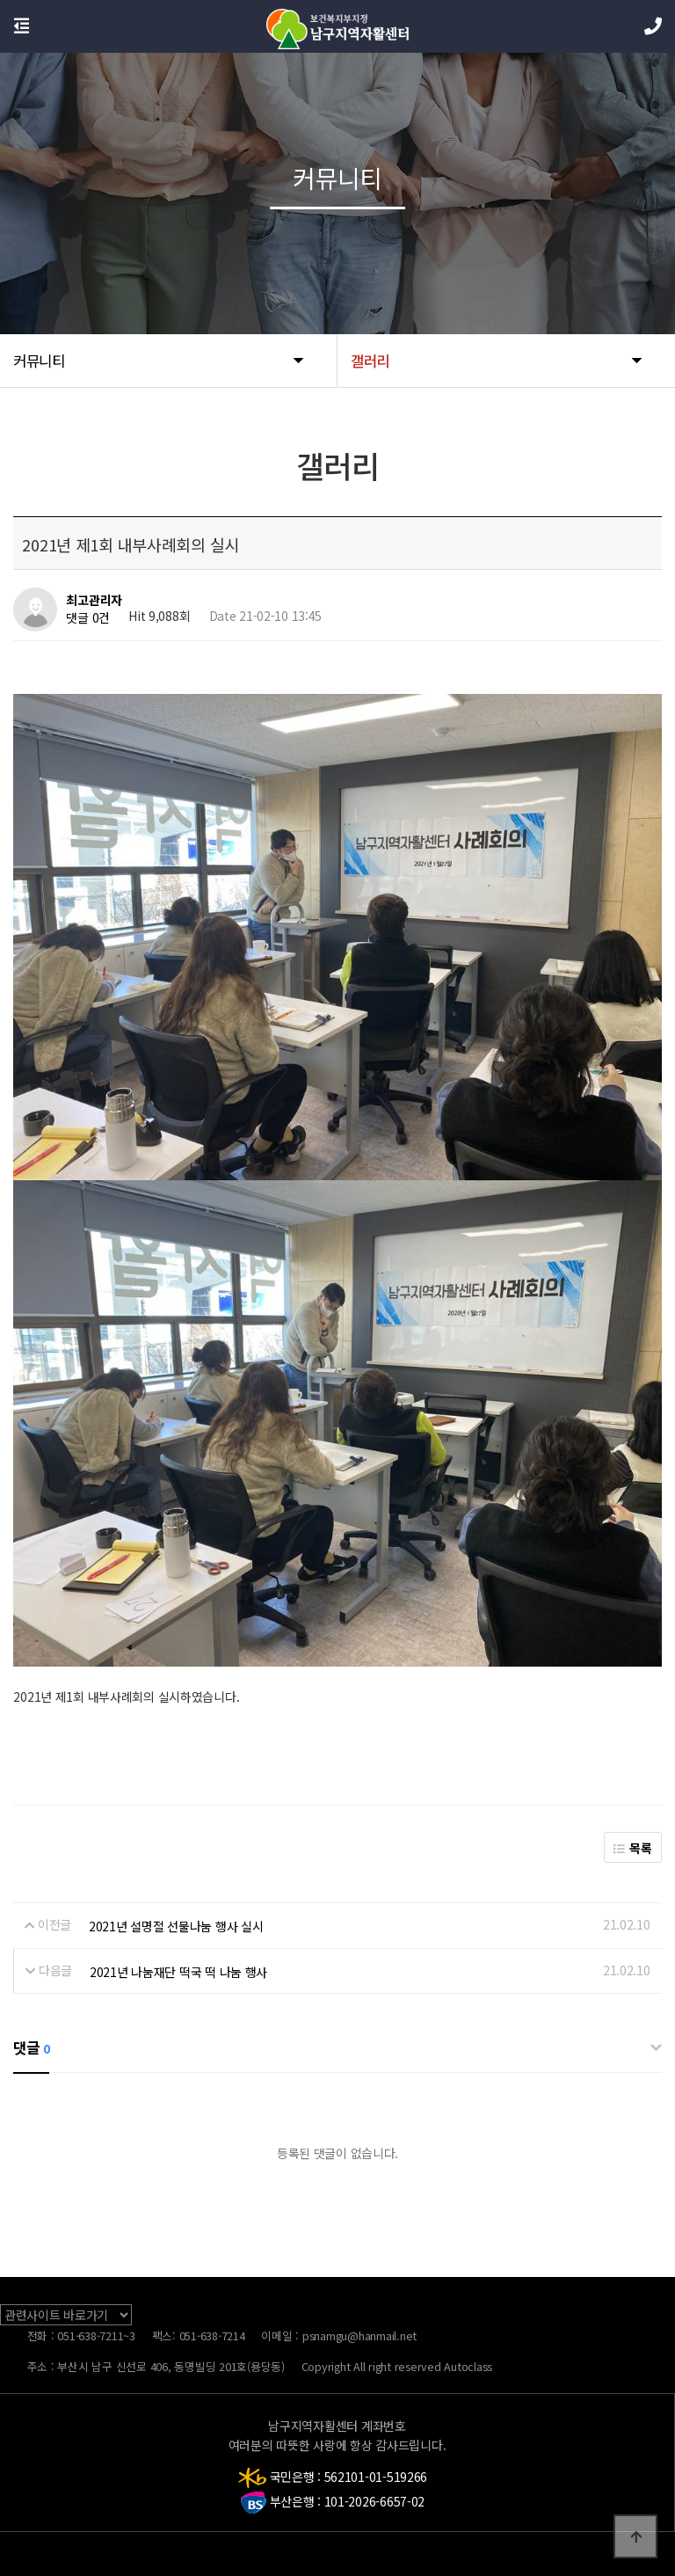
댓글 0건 (88, 618)
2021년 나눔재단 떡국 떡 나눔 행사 (178, 1971)
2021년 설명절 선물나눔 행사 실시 (176, 1926)
